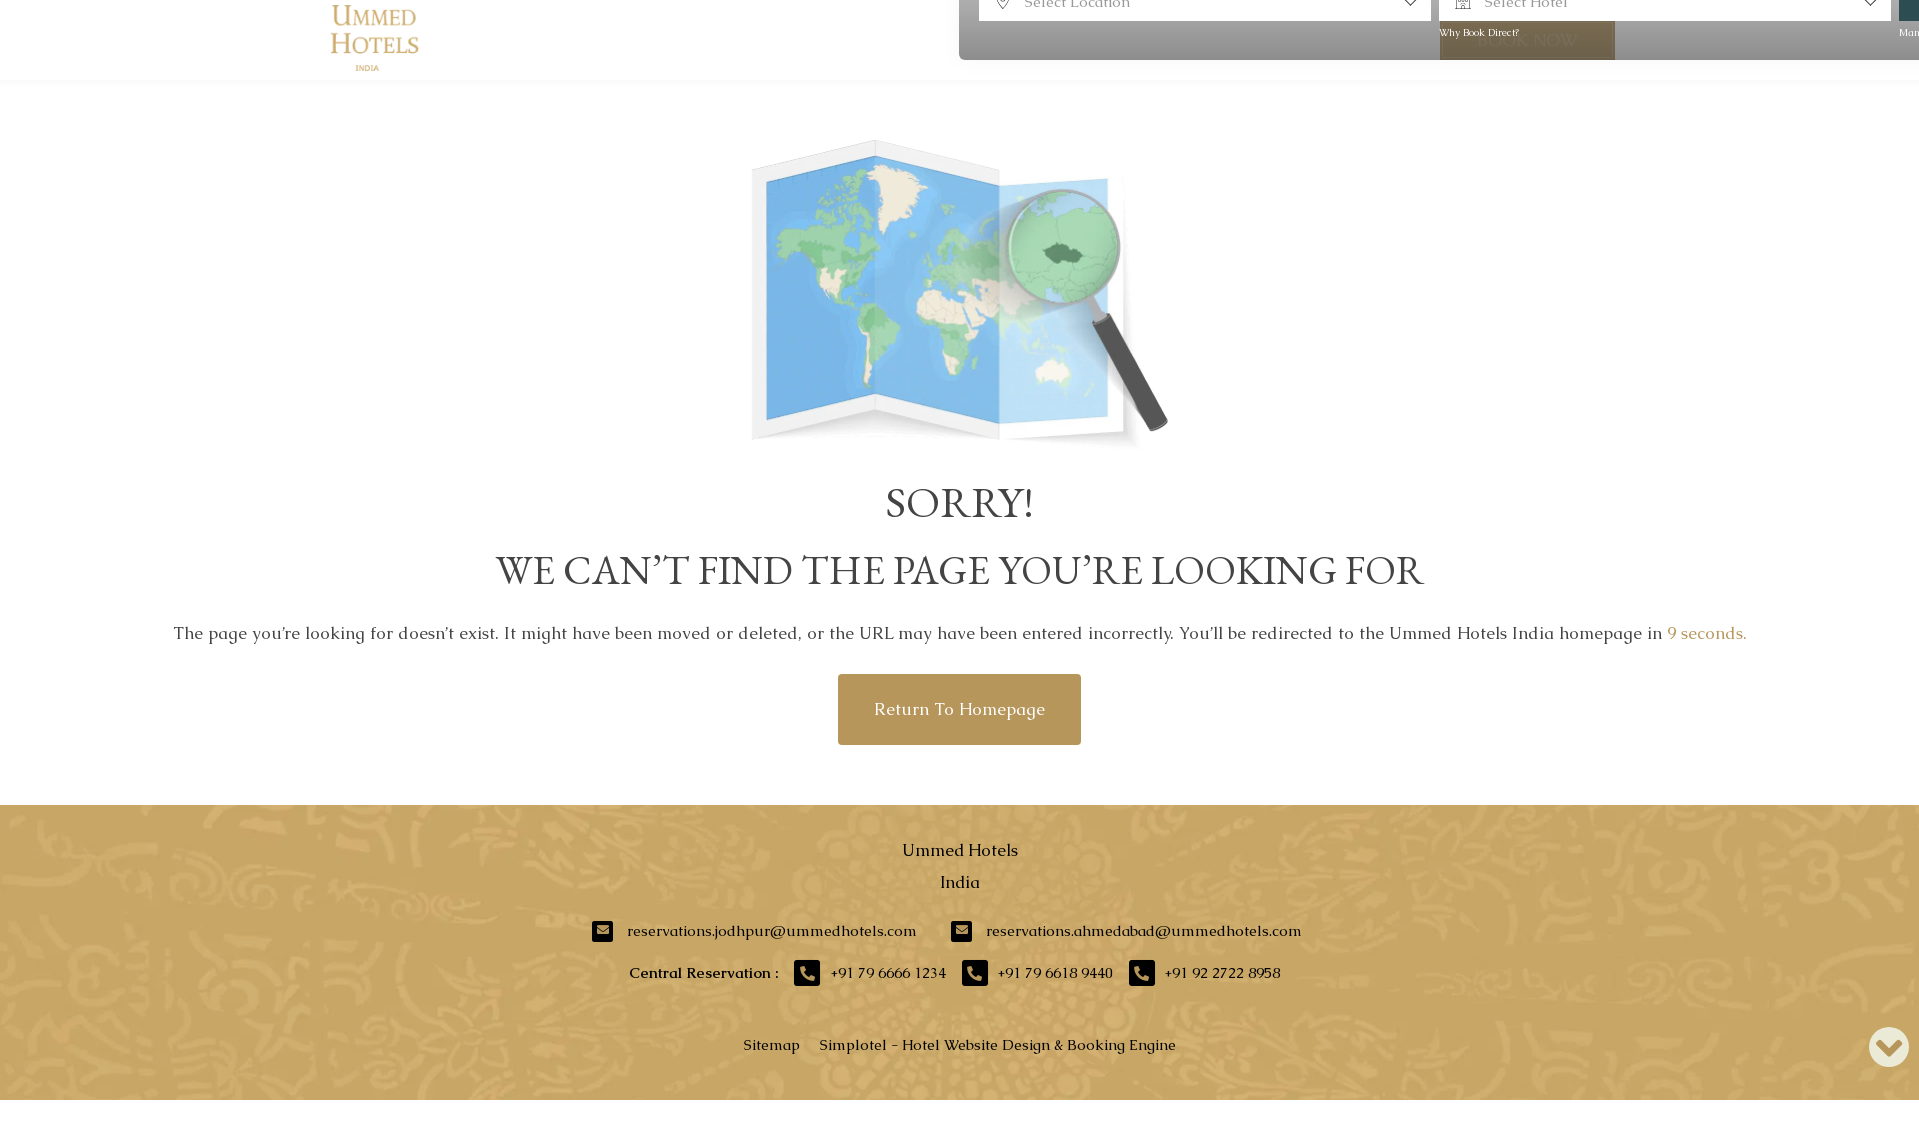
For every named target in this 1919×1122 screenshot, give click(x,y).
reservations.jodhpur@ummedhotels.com (772, 930)
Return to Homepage (959, 709)
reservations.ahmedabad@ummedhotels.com (1144, 930)
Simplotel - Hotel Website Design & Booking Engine (998, 1044)
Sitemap (772, 1044)
